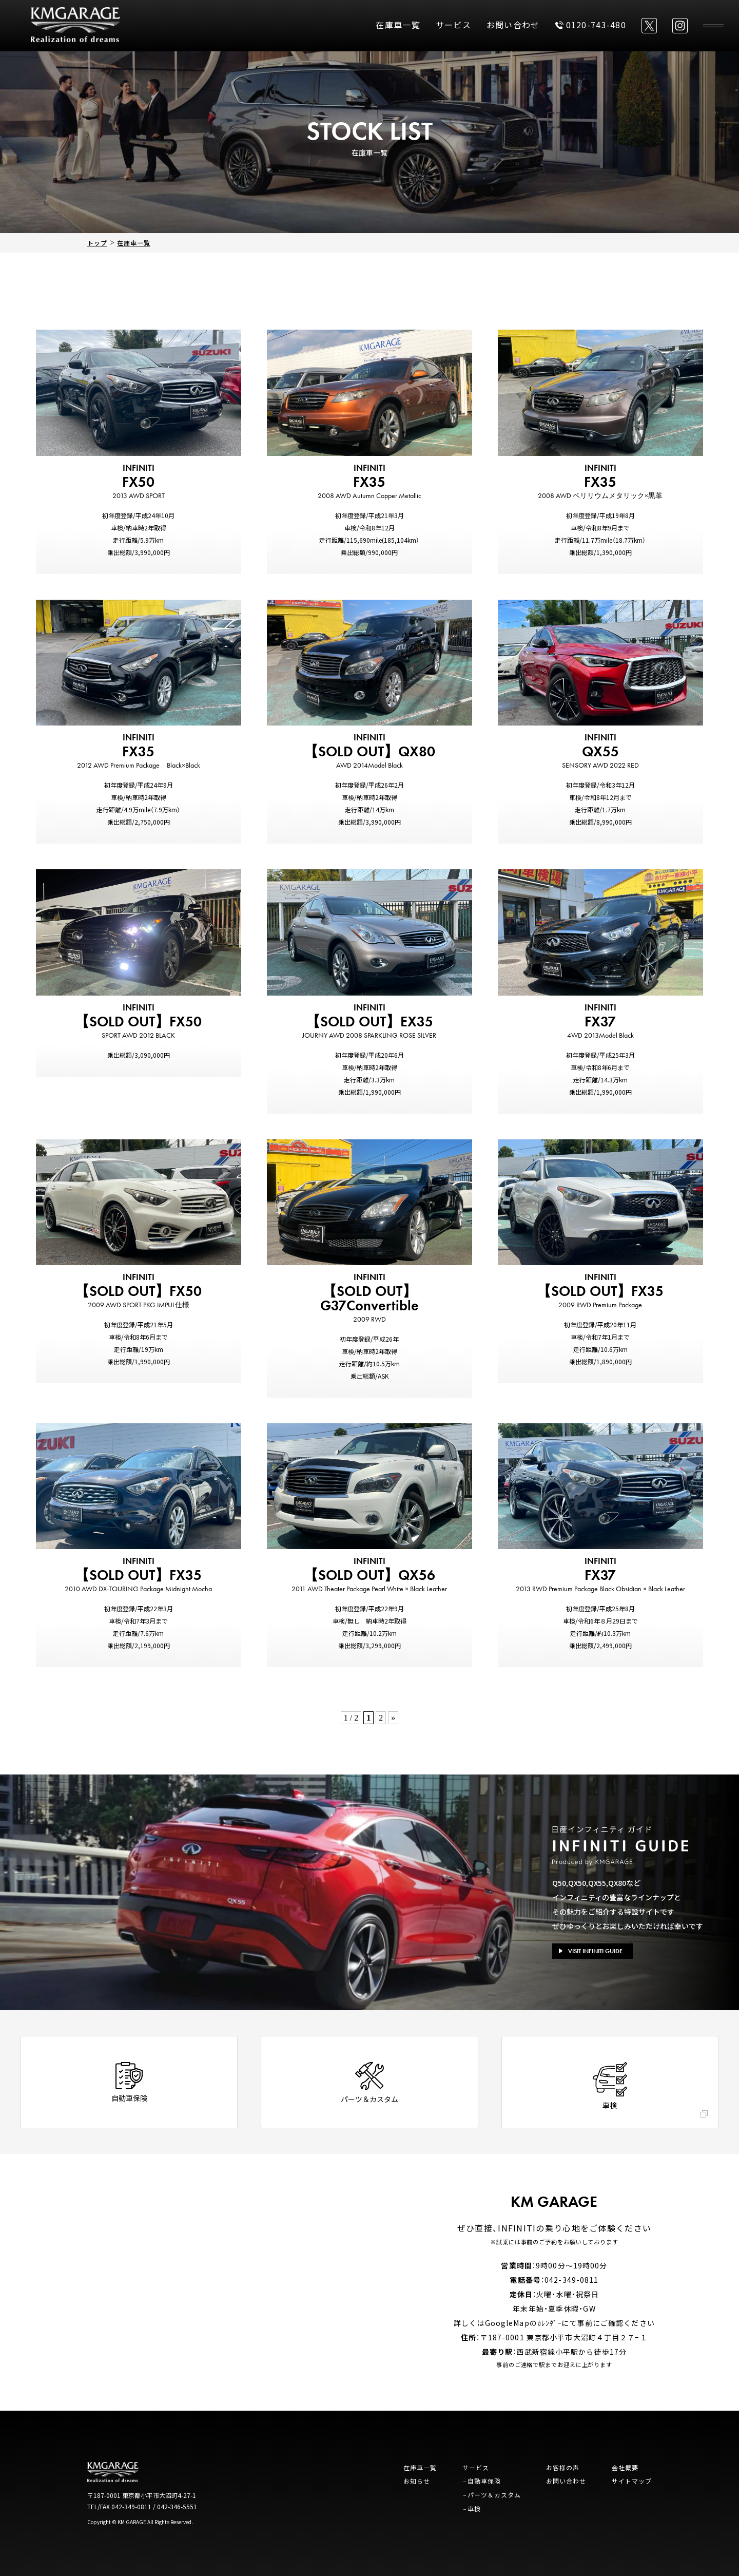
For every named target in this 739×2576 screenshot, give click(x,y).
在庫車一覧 (398, 24)
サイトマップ (632, 2480)
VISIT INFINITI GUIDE (591, 1951)
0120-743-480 (590, 24)
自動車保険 (484, 2480)
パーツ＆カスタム (494, 2494)
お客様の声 (562, 2467)
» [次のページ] (393, 1717)
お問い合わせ (513, 24)
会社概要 (625, 2467)
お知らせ (416, 2480)
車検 (474, 2508)
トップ (97, 242)
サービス (453, 24)
